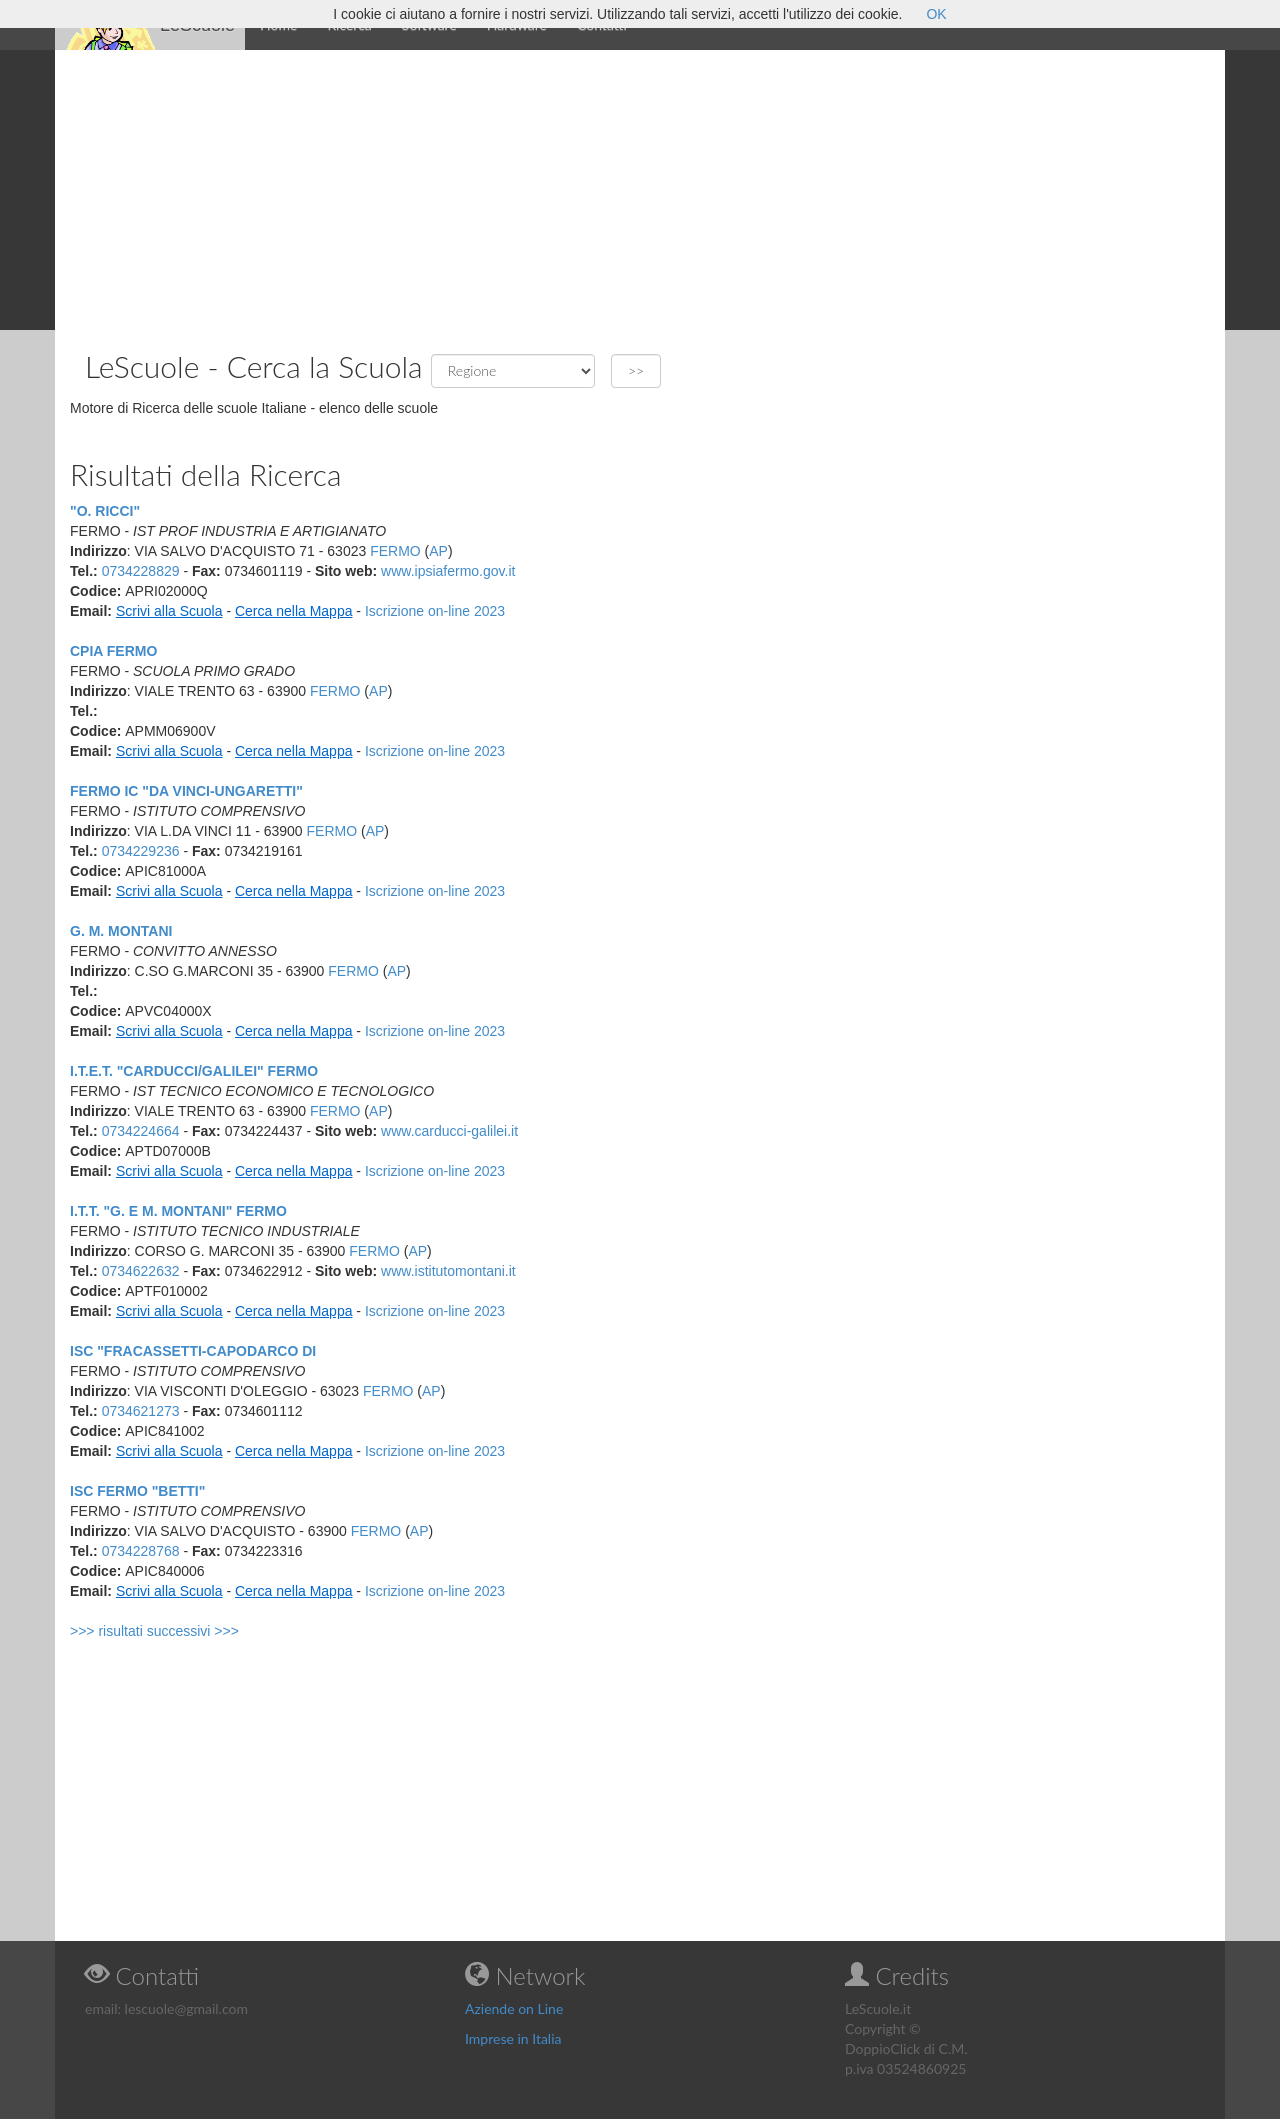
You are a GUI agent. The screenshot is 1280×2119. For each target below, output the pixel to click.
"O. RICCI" (105, 511)
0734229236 (141, 851)
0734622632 (141, 1271)
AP (438, 551)
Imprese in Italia (513, 2038)
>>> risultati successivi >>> (154, 1631)
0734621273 (141, 1411)
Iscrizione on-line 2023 (435, 611)
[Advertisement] (640, 190)
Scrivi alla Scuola (169, 611)
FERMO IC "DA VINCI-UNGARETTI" (186, 791)
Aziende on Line (514, 2008)
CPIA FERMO (113, 651)
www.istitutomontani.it (448, 1271)
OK (936, 14)
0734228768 (141, 1551)
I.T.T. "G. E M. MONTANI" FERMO (178, 1211)
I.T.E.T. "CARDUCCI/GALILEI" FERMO (194, 1071)
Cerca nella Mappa (294, 611)
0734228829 (141, 571)
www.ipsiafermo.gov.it (448, 571)
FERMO (395, 551)
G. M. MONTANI (121, 931)
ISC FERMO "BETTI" (137, 1491)
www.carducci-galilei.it (449, 1131)
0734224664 (141, 1131)
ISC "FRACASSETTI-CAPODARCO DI (193, 1351)
